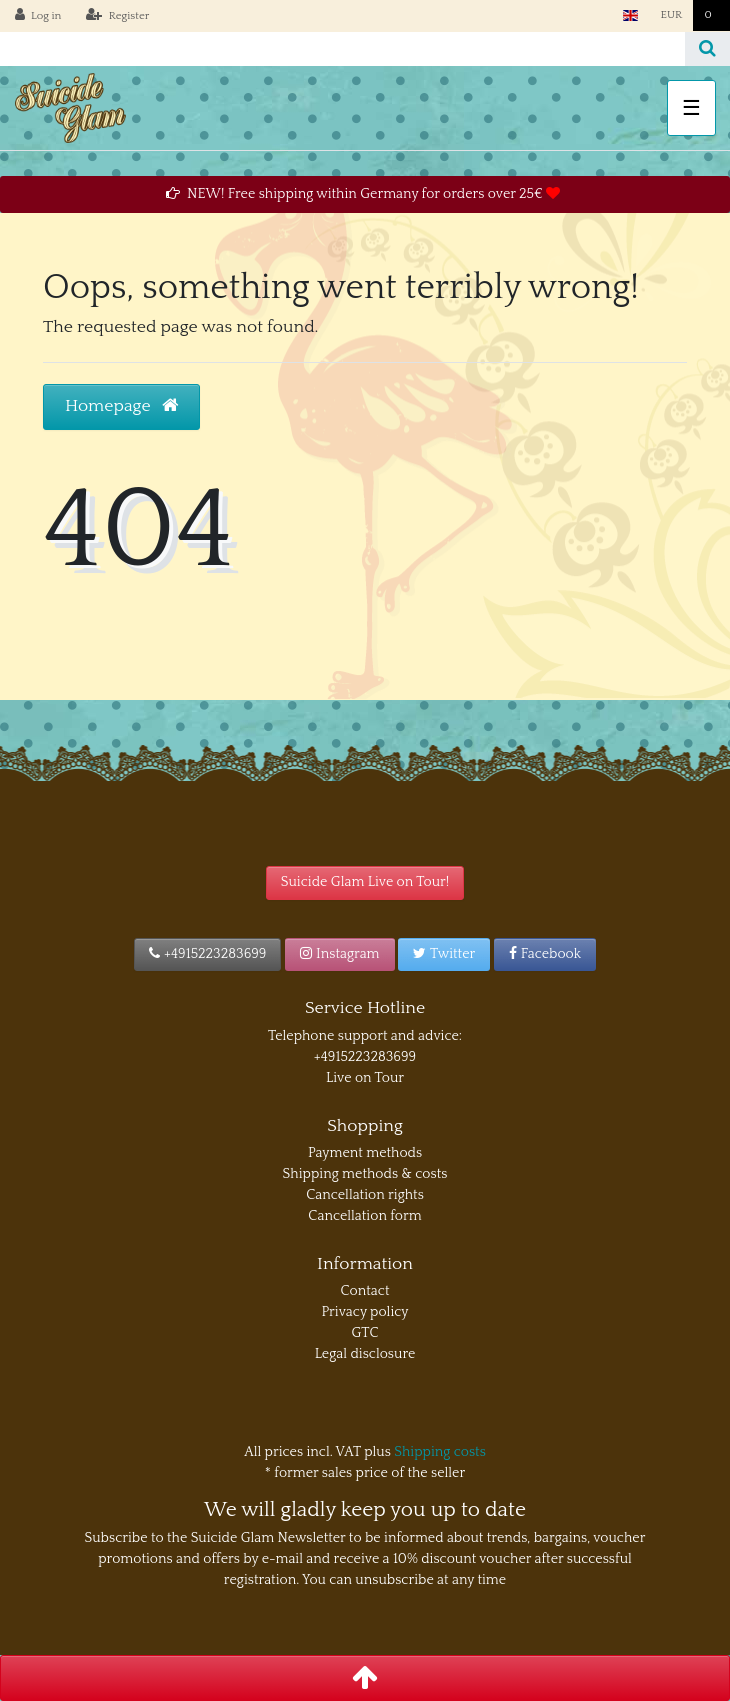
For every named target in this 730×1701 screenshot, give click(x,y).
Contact (365, 1291)
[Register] (117, 16)
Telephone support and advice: (365, 1036)
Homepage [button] (121, 406)
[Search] (707, 49)
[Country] (630, 15)
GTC (364, 1333)
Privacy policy (364, 1312)
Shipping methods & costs (365, 1174)
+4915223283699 (208, 954)
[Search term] (342, 49)
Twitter (444, 954)
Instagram (340, 954)
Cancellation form (364, 1216)
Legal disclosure (365, 1354)
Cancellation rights (365, 1195)
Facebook (545, 954)
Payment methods (365, 1153)
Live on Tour (365, 1078)
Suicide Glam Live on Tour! (365, 882)
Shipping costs (440, 1452)
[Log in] (38, 16)
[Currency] (671, 15)
